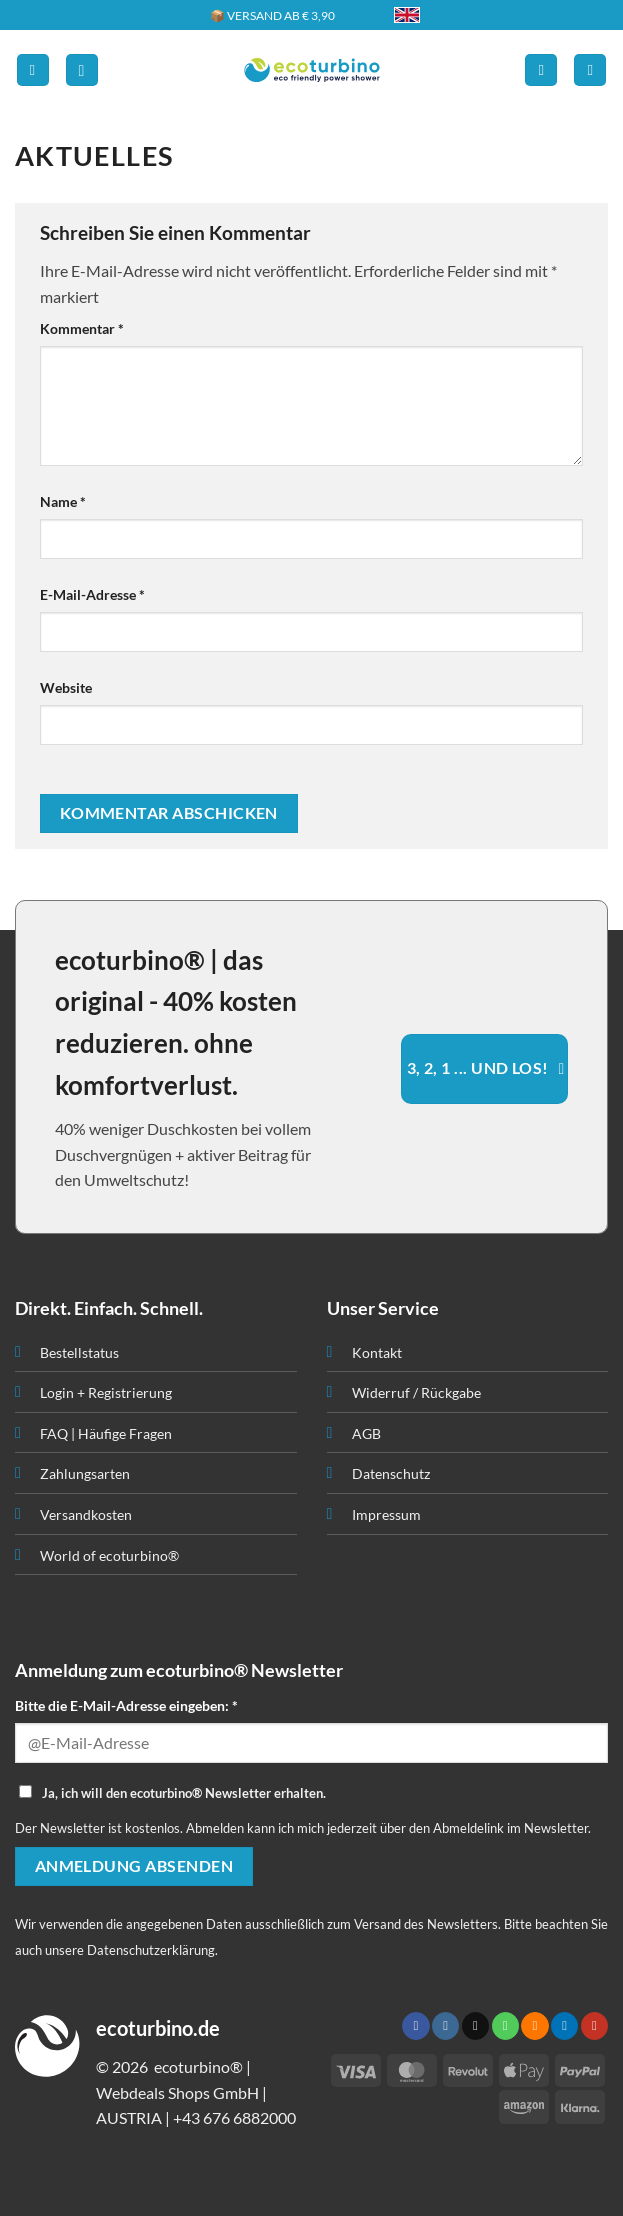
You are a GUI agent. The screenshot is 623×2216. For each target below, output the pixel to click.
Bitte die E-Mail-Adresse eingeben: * (126, 1705)
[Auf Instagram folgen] (445, 2026)
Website (66, 687)
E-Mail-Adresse (92, 594)
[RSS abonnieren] (534, 2026)
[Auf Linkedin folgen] (564, 2026)
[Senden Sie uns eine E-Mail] (475, 2026)
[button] (33, 70)
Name (63, 501)
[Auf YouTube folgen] (594, 2026)
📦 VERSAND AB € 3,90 (272, 15)
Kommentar (82, 328)
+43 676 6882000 (234, 2117)
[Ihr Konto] (541, 70)
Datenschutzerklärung (151, 1950)
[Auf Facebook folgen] (415, 2026)
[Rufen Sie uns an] (505, 2026)
